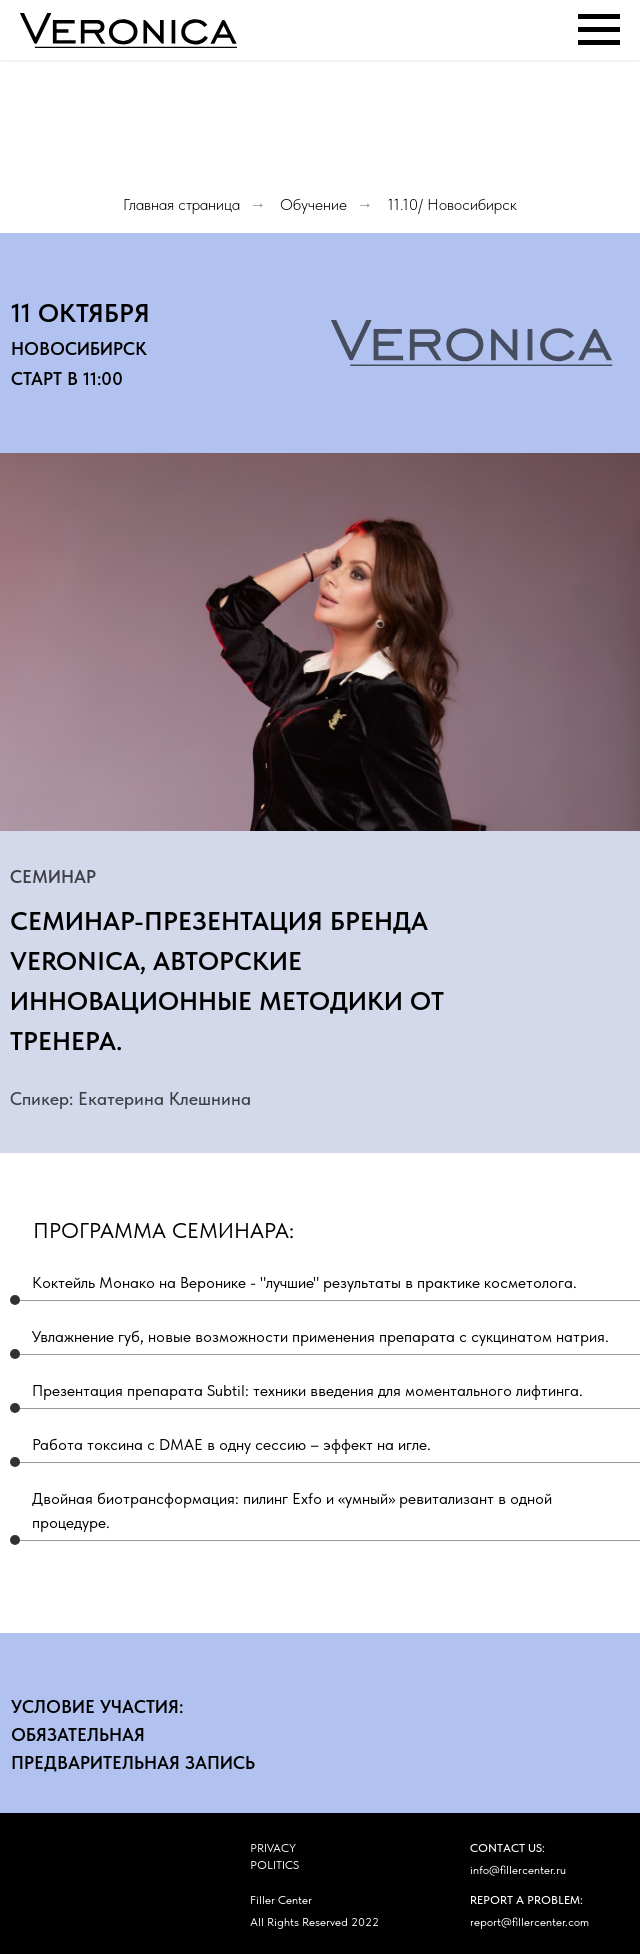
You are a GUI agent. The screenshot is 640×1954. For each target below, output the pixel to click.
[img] (184, 1911)
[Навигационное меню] (599, 30)
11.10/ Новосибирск (452, 204)
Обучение (313, 204)
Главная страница (181, 204)
